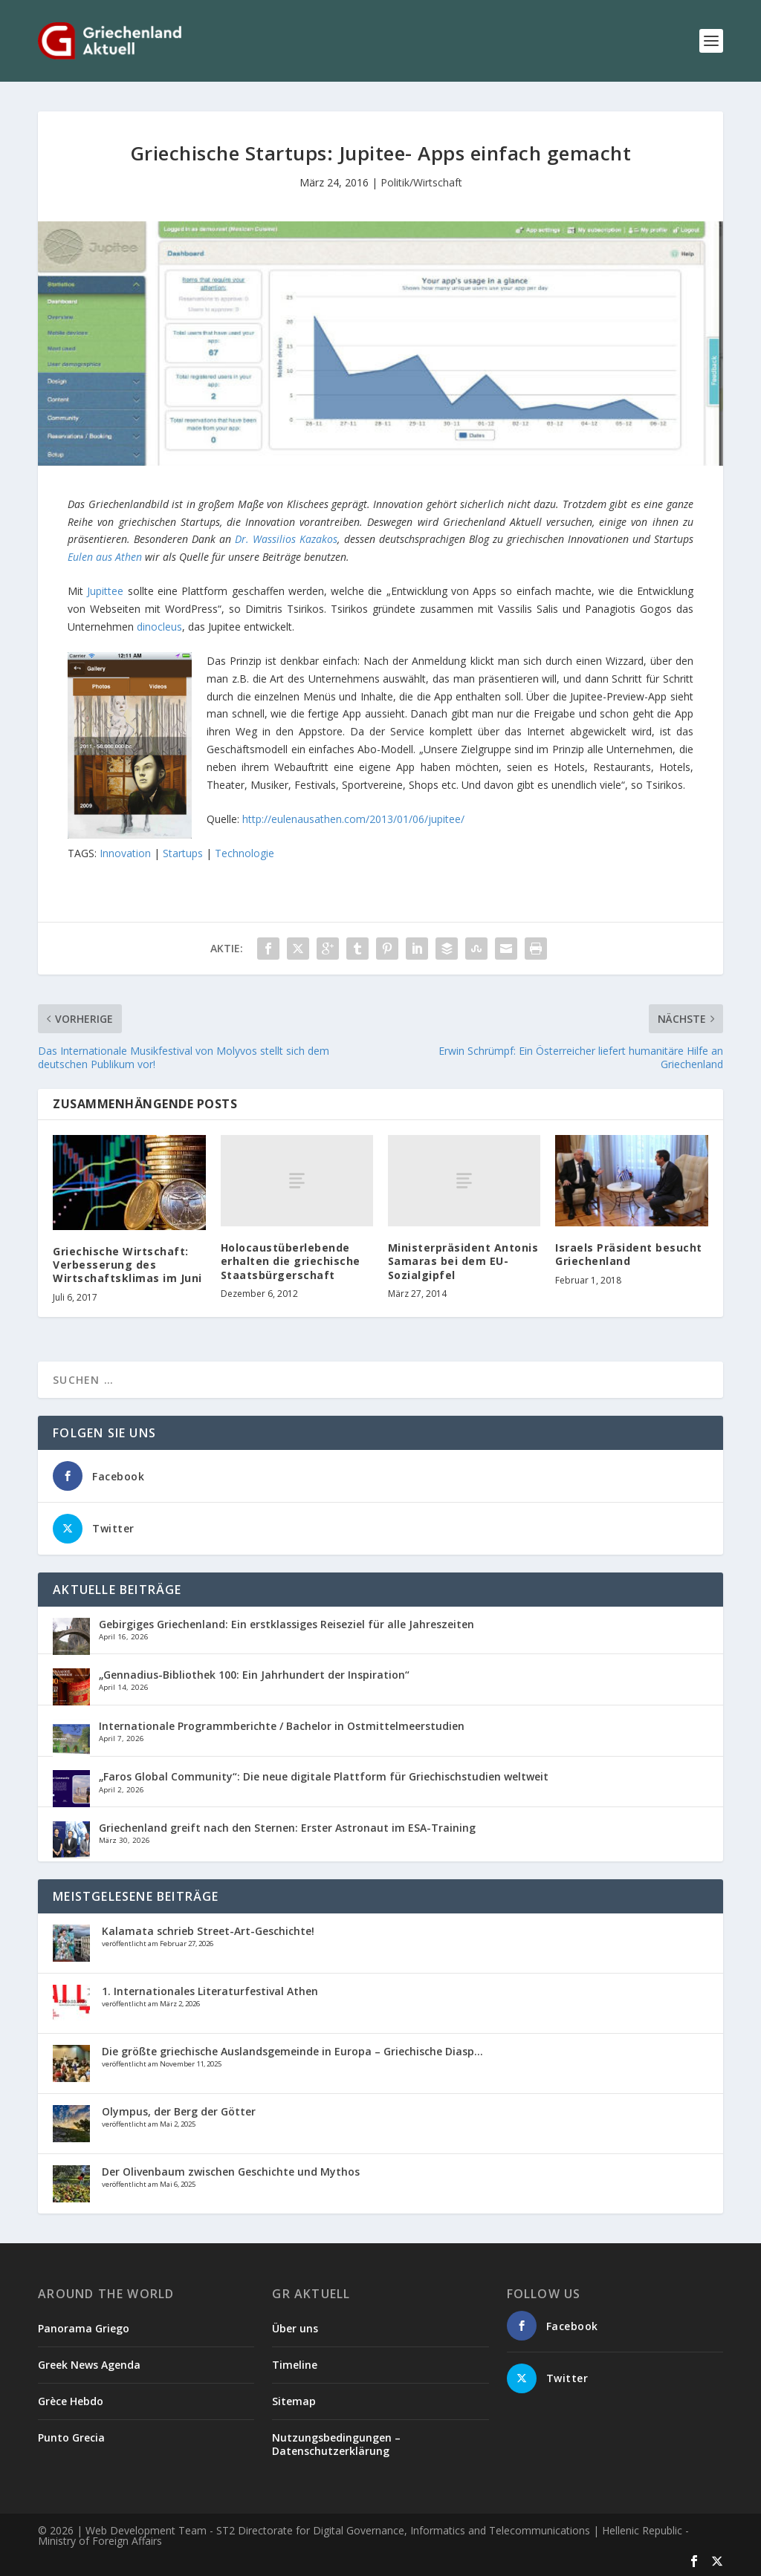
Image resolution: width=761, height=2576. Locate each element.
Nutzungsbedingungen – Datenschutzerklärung (336, 2444)
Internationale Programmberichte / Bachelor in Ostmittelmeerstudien (281, 1726)
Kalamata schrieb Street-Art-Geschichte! (208, 1931)
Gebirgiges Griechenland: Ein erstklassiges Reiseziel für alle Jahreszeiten (286, 1624)
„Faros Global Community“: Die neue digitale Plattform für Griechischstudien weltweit (323, 1776)
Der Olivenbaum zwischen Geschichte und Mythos (231, 2171)
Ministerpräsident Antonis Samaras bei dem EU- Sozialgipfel (463, 1260)
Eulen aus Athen (105, 557)
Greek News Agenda (89, 2365)
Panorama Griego (83, 2328)
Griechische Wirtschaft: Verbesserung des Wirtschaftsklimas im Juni (127, 1264)
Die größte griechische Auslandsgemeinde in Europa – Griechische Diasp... (292, 2051)
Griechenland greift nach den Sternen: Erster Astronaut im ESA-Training (287, 1828)
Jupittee (107, 591)
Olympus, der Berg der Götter (179, 2111)
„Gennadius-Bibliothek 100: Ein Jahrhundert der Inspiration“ (254, 1675)
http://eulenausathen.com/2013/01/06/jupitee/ (353, 819)
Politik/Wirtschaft (421, 182)
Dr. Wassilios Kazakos (286, 539)
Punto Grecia (71, 2437)
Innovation (125, 853)
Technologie (244, 853)
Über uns (295, 2328)
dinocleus (159, 626)
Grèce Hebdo (70, 2401)
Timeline (294, 2365)
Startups (183, 853)
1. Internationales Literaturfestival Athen (210, 1991)
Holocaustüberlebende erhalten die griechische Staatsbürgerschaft (290, 1260)
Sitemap (294, 2401)
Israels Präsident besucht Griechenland (628, 1254)
